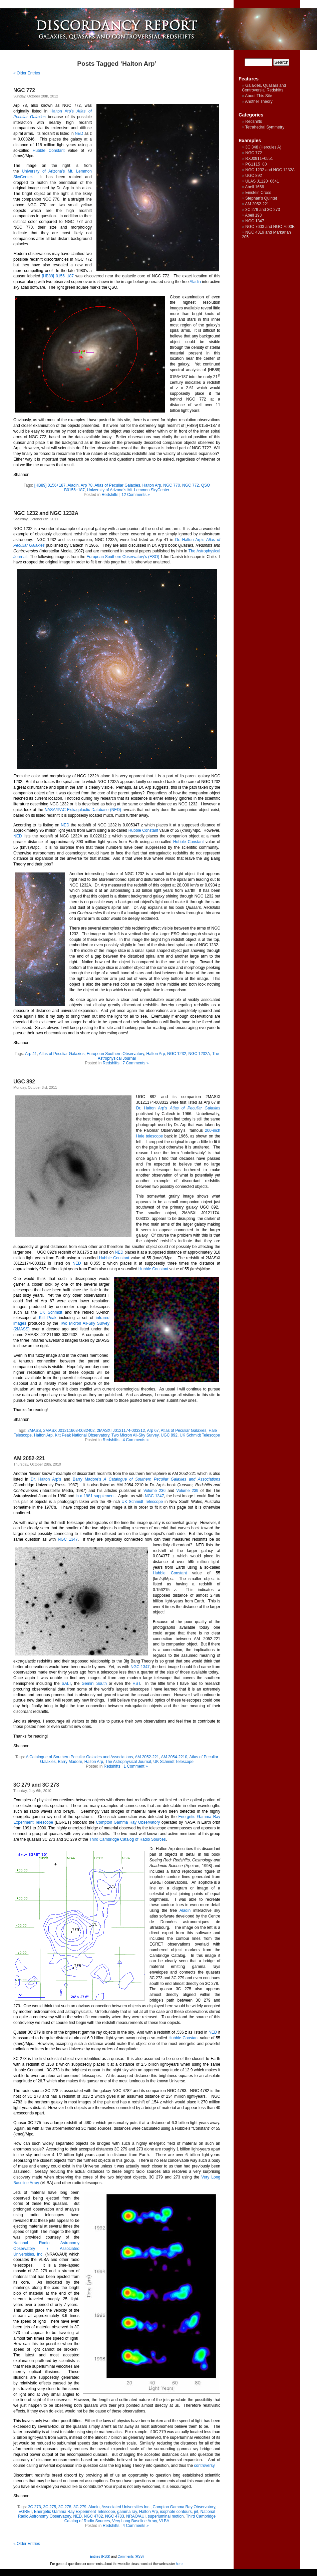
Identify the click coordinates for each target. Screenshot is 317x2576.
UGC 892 (24, 1081)
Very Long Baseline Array (134, 2521)
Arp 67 (152, 1430)
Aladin (195, 281)
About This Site (258, 95)
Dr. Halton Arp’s (189, 539)
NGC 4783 (114, 2516)
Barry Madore (70, 1761)
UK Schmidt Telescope (200, 1435)
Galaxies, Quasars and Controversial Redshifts (264, 87)
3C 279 (79, 2507)
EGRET (25, 2511)
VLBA (164, 2521)
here (179, 2564)
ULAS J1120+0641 (262, 181)
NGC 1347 (154, 1496)
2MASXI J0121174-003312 (121, 1430)
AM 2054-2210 (174, 1757)
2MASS (34, 1430)
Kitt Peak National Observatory (82, 1435)
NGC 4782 (93, 2516)
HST (136, 1683)
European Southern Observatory (115, 1053)
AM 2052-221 (29, 1458)
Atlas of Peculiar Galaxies (117, 485)
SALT (66, 1683)
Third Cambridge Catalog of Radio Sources (127, 1839)
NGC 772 (24, 90)
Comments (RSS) (131, 2556)
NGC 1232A (199, 1053)
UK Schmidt (50, 1312)
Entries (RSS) (100, 2556)
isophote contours (176, 2511)
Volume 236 (154, 1490)
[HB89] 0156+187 (58, 276)
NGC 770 (171, 485)
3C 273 (34, 2507)
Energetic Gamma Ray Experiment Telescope (74, 2511)
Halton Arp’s (62, 111)
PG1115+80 (256, 164)
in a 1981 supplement (95, 1496)
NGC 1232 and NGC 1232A (45, 513)
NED (79, 133)
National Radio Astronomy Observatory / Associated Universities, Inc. (46, 2249)
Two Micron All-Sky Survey (134, 1435)
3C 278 (64, 2507)
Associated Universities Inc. (125, 2507)
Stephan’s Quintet (261, 198)
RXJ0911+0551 (259, 158)
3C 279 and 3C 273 (36, 1785)
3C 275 (49, 2507)
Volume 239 (187, 1490)
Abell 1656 (254, 187)
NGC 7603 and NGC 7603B (270, 226)
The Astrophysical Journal (128, 1761)
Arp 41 (31, 1053)
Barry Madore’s (87, 1479)
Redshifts (109, 494)
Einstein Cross (258, 192)
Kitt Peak (47, 1317)
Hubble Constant (49, 150)
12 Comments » (135, 494)
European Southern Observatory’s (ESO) (122, 556)
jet (196, 2511)
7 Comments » (136, 1063)
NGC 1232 (176, 1053)
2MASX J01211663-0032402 (68, 1430)
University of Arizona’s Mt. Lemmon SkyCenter (128, 490)
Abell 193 (253, 215)
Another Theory (259, 101)
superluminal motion (166, 2516)
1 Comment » (136, 1766)
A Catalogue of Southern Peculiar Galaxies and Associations (79, 1757)
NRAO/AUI (135, 2516)
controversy (204, 2465)
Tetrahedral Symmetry (264, 127)
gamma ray (127, 2511)
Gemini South (94, 1683)
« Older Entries (26, 73)
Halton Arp (151, 485)
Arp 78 (86, 485)
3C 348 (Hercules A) (263, 147)
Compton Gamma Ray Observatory (128, 1822)
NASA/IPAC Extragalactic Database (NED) (83, 809)
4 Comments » (136, 1440)
